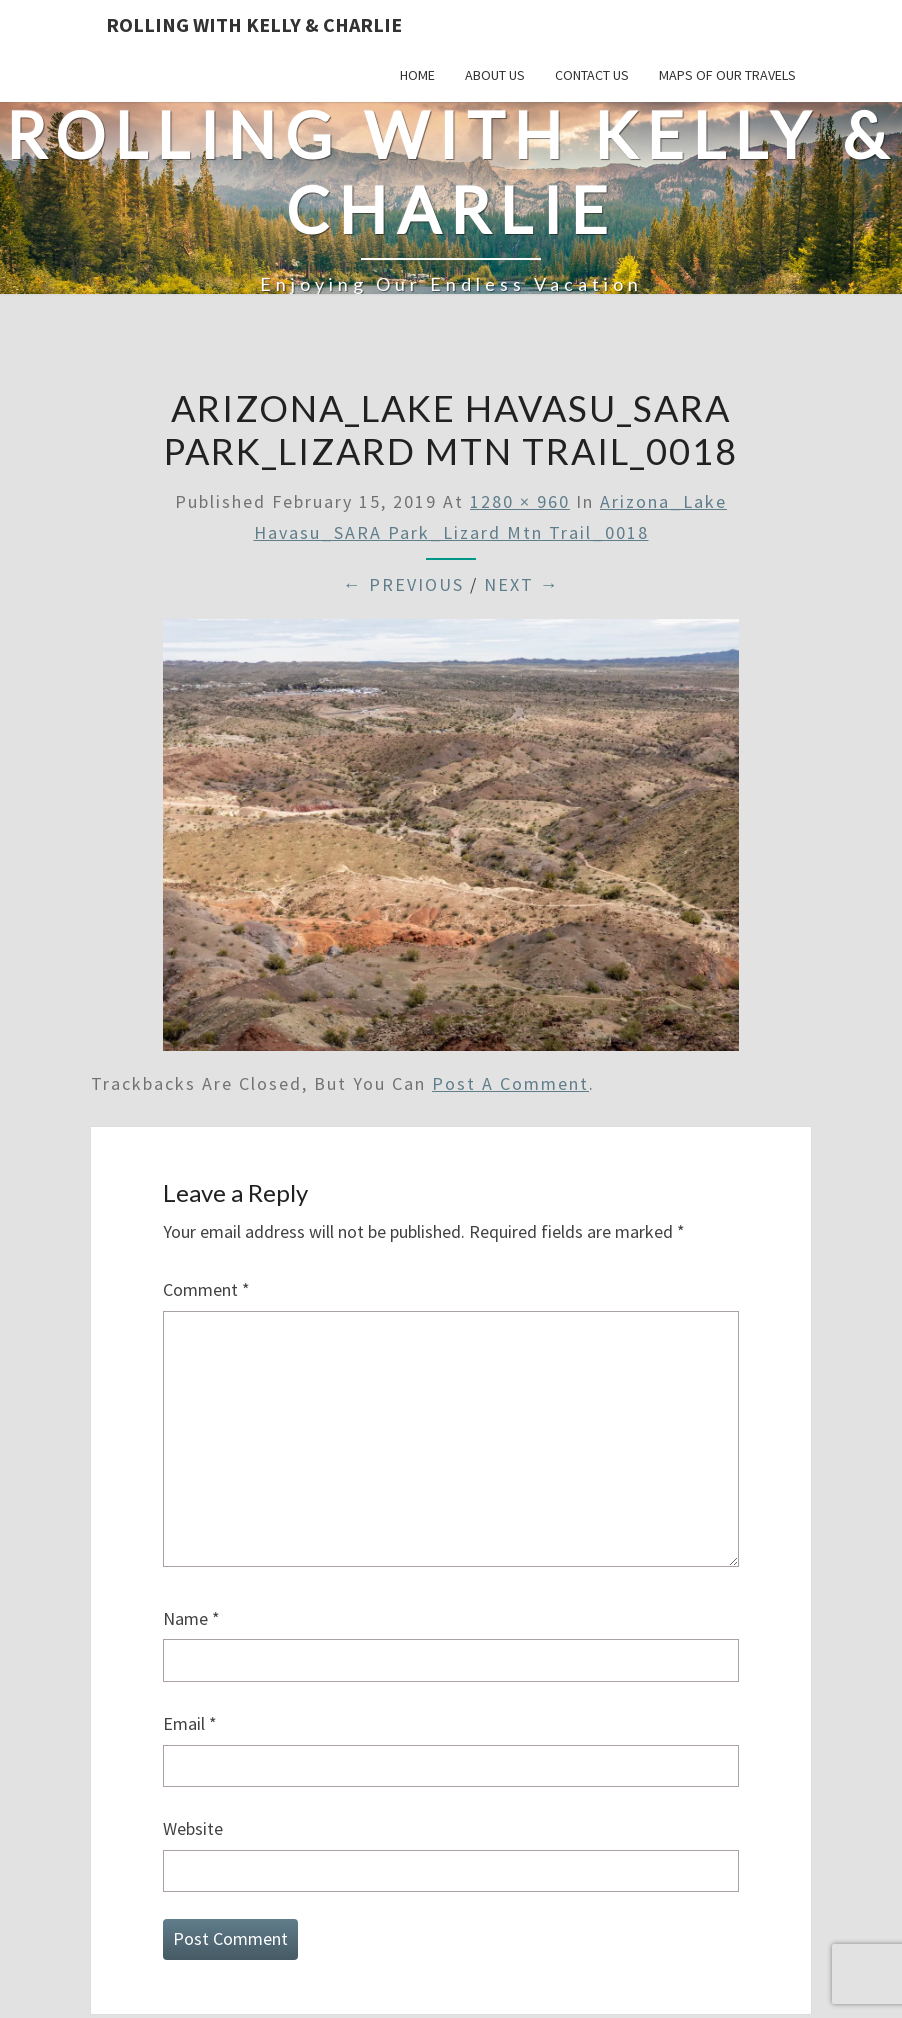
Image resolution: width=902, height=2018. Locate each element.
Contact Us (592, 75)
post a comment (510, 1083)
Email (190, 1723)
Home (417, 75)
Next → (522, 584)
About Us (495, 75)
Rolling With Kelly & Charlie (254, 24)
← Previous (403, 584)
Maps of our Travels (727, 75)
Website (193, 1828)
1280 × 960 (520, 501)
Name (191, 1618)
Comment (206, 1289)
